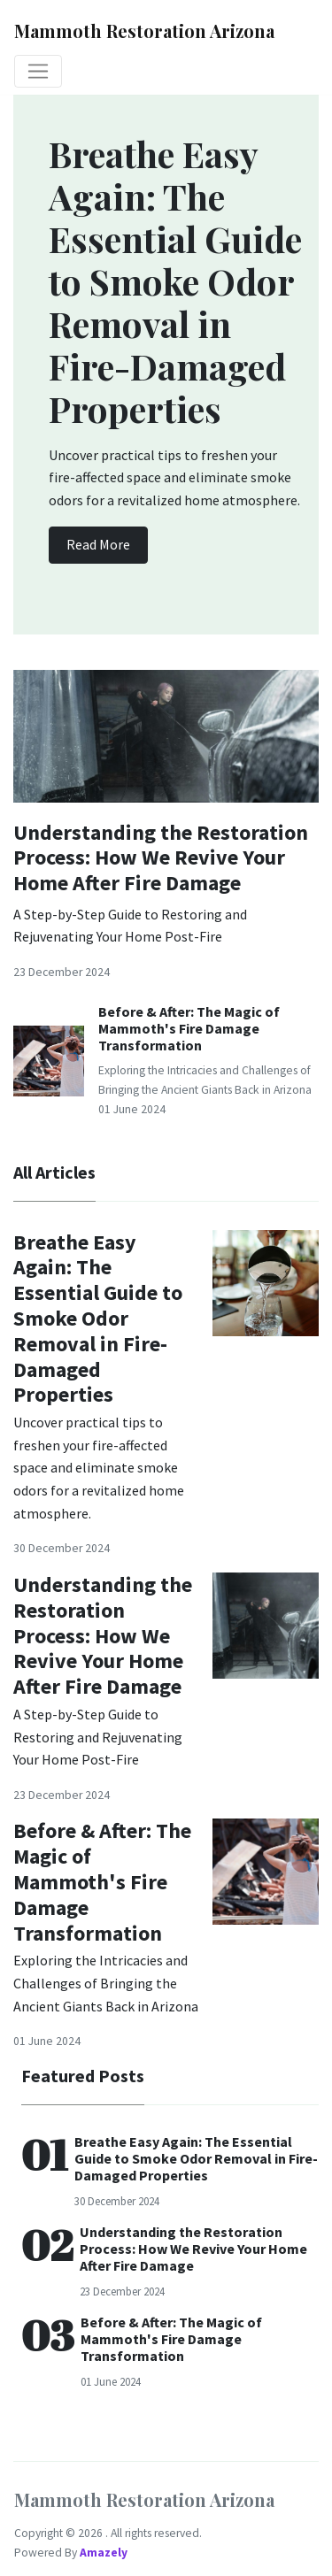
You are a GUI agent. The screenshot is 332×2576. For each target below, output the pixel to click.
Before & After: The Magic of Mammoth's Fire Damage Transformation (189, 1028)
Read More (98, 544)
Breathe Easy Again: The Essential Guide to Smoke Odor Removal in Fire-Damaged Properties (97, 1318)
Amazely (103, 2552)
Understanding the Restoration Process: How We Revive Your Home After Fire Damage (160, 858)
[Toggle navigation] (38, 71)
